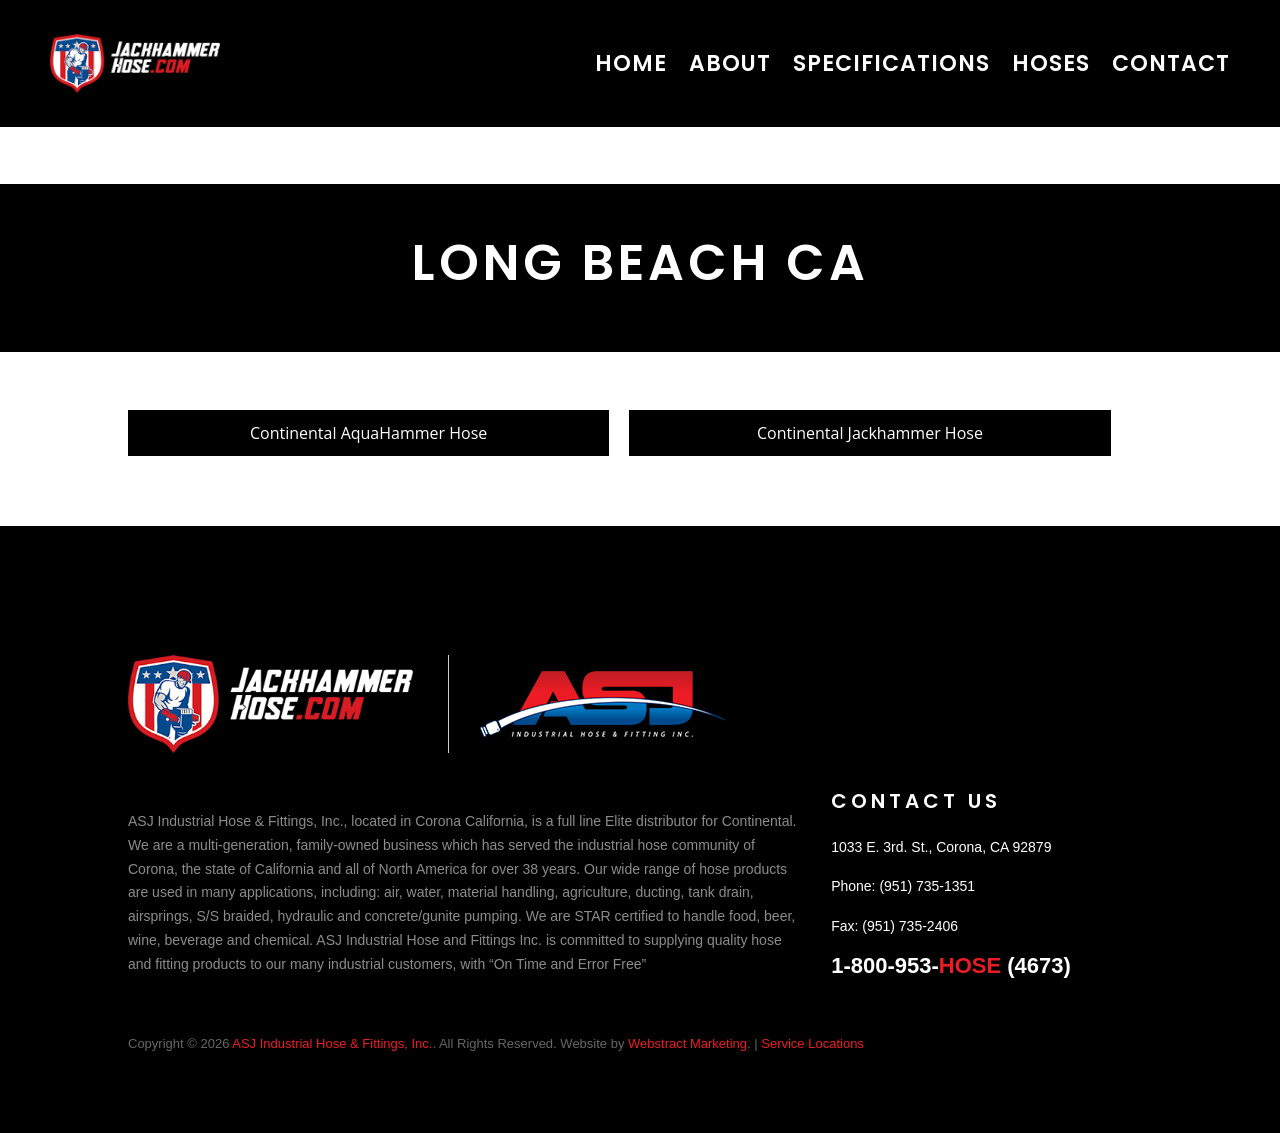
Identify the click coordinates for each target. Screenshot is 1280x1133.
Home (631, 63)
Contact (1171, 63)
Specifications (891, 63)
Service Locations (812, 1043)
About (730, 63)
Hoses (1051, 63)
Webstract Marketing (687, 1043)
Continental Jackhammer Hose (870, 433)
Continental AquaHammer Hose (368, 433)
